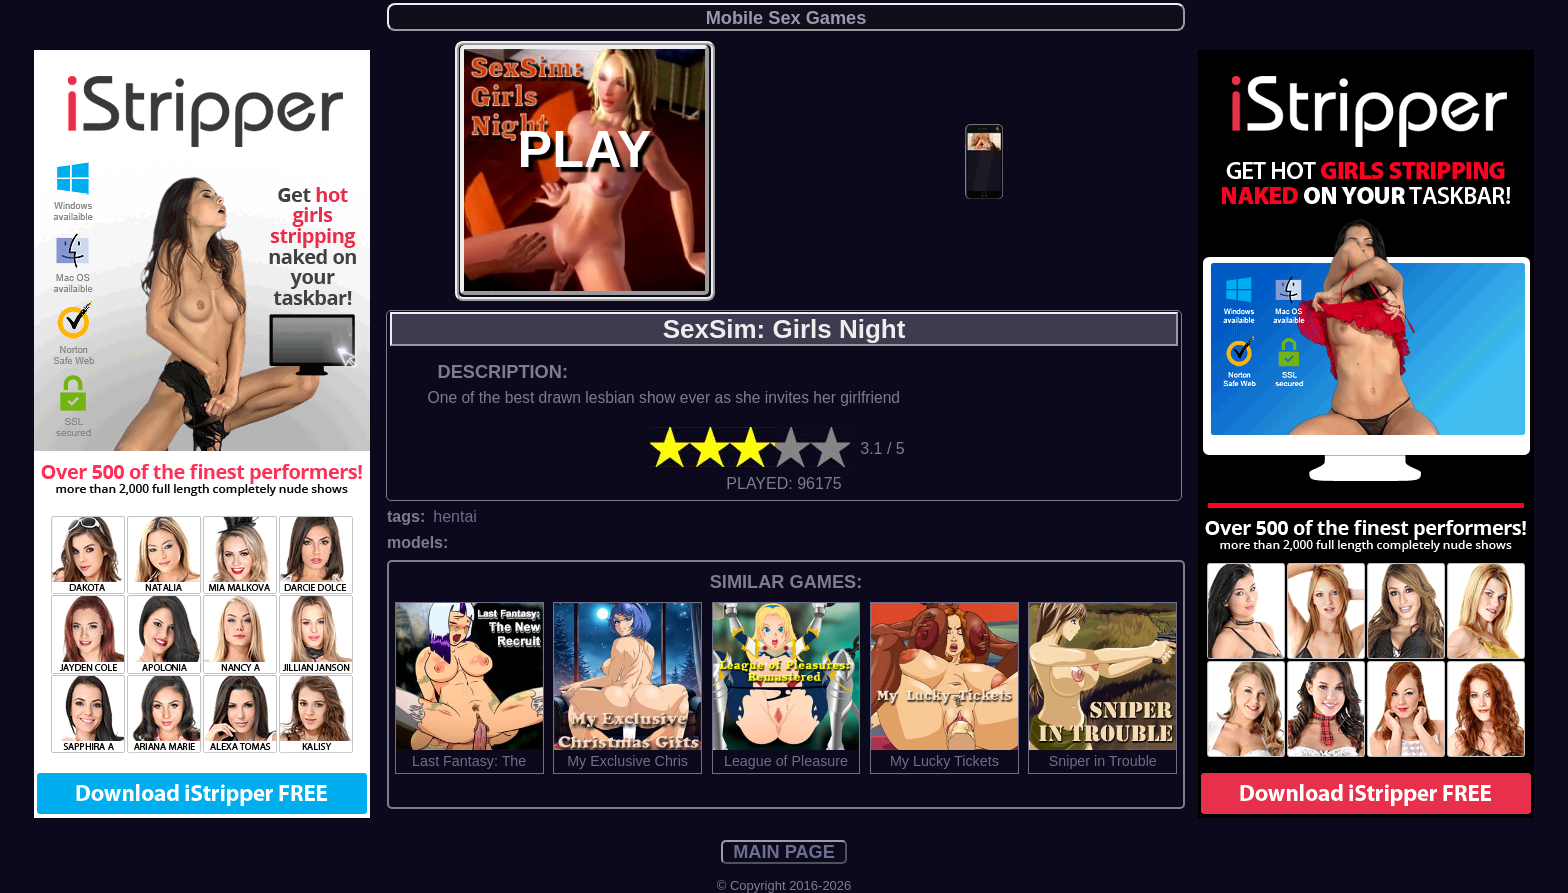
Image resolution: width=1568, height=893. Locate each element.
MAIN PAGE (784, 852)
